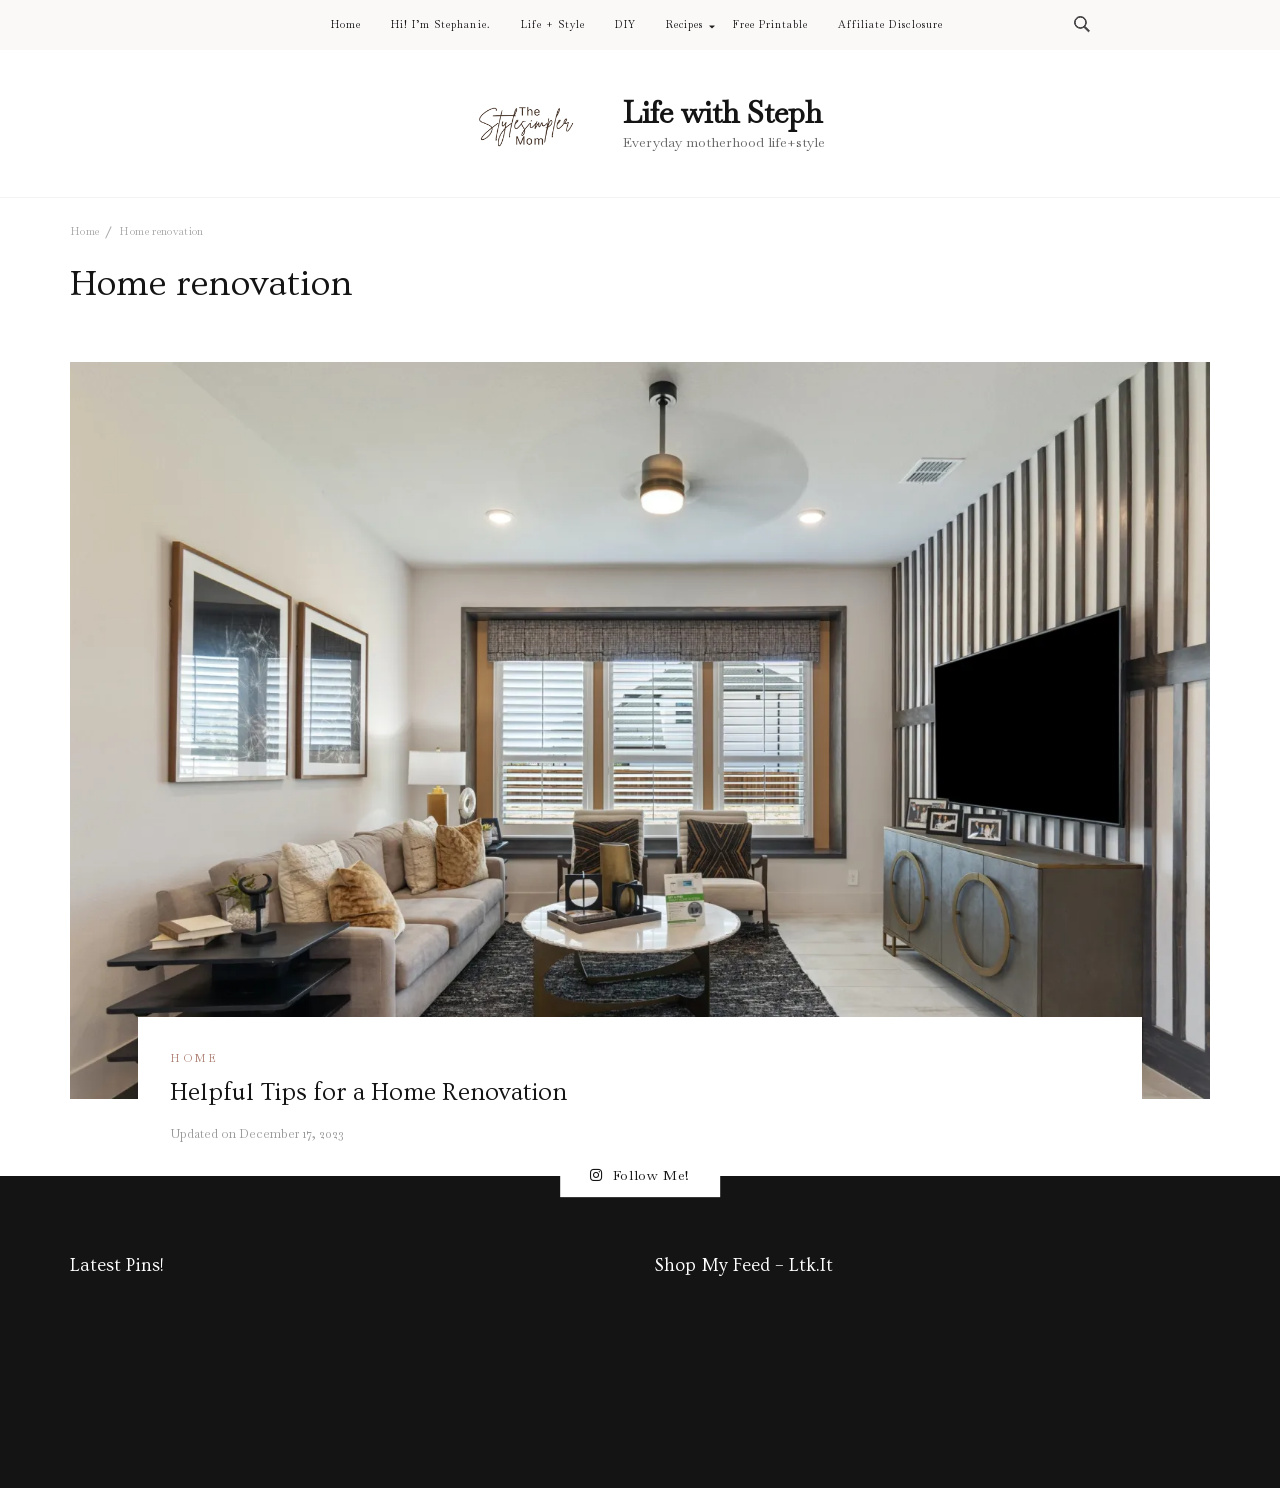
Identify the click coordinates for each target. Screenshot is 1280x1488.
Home (346, 25)
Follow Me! (640, 1176)
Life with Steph (722, 112)
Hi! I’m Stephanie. (440, 25)
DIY (625, 25)
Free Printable (770, 25)
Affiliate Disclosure (890, 25)
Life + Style (553, 25)
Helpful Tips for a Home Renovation (368, 1092)
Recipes (684, 25)
